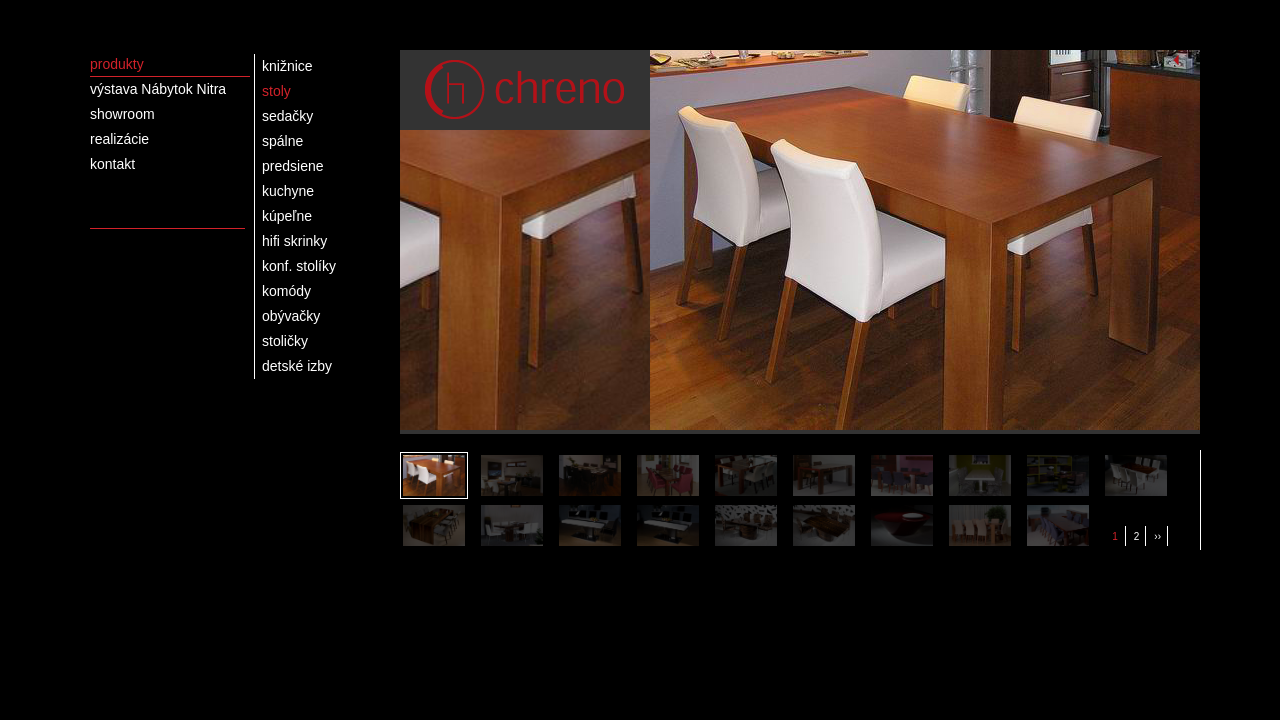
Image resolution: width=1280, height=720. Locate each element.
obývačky (291, 316)
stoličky (285, 341)
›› (1157, 536)
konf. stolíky (299, 266)
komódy (286, 291)
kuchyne (288, 191)
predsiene (293, 166)
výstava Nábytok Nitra (158, 89)
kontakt (112, 164)
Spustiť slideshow (1176, 60)
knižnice (287, 66)
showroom (122, 114)
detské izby (297, 366)
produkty (117, 64)
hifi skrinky (294, 241)
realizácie (119, 139)
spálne (282, 141)
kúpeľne (287, 216)
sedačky (287, 116)
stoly (276, 91)
